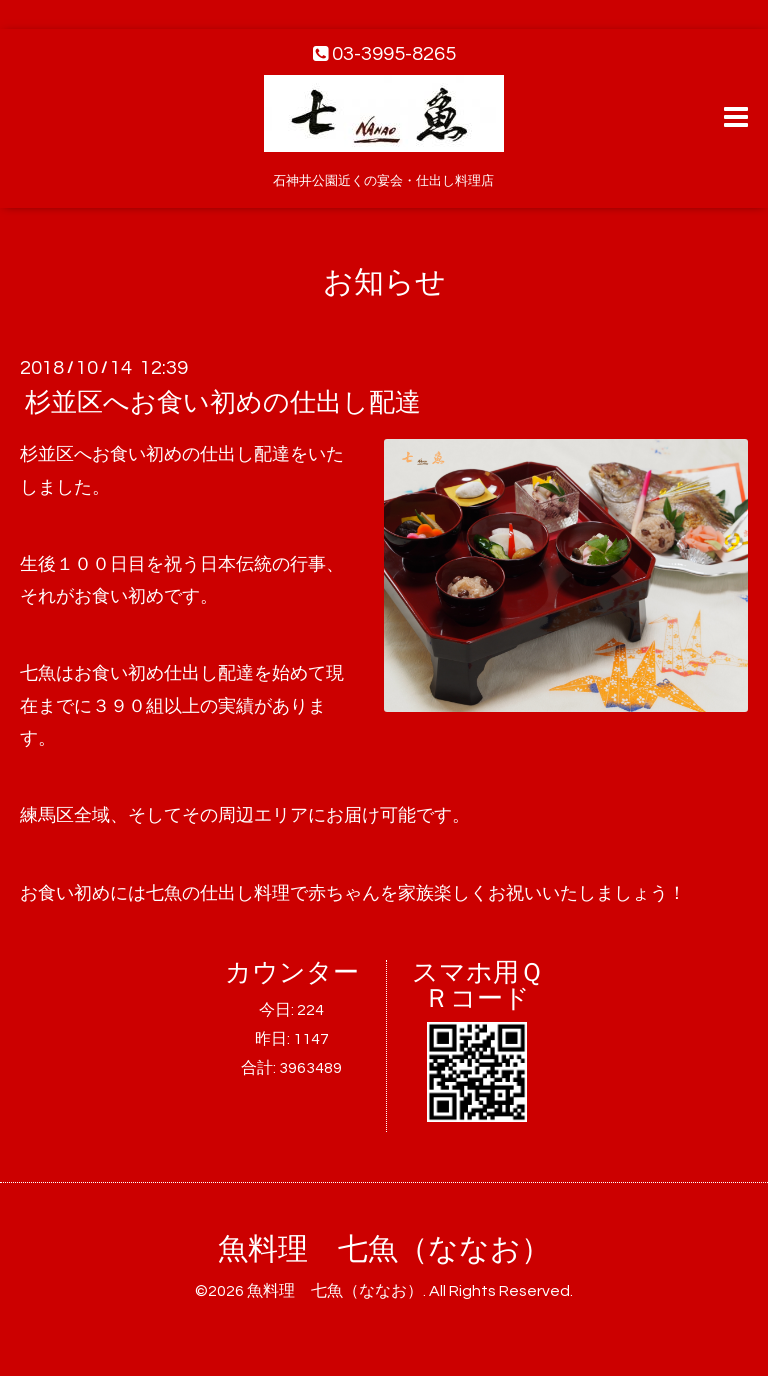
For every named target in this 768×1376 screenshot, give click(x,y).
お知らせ (384, 282)
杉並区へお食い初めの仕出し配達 (223, 403)
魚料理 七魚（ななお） (384, 1249)
